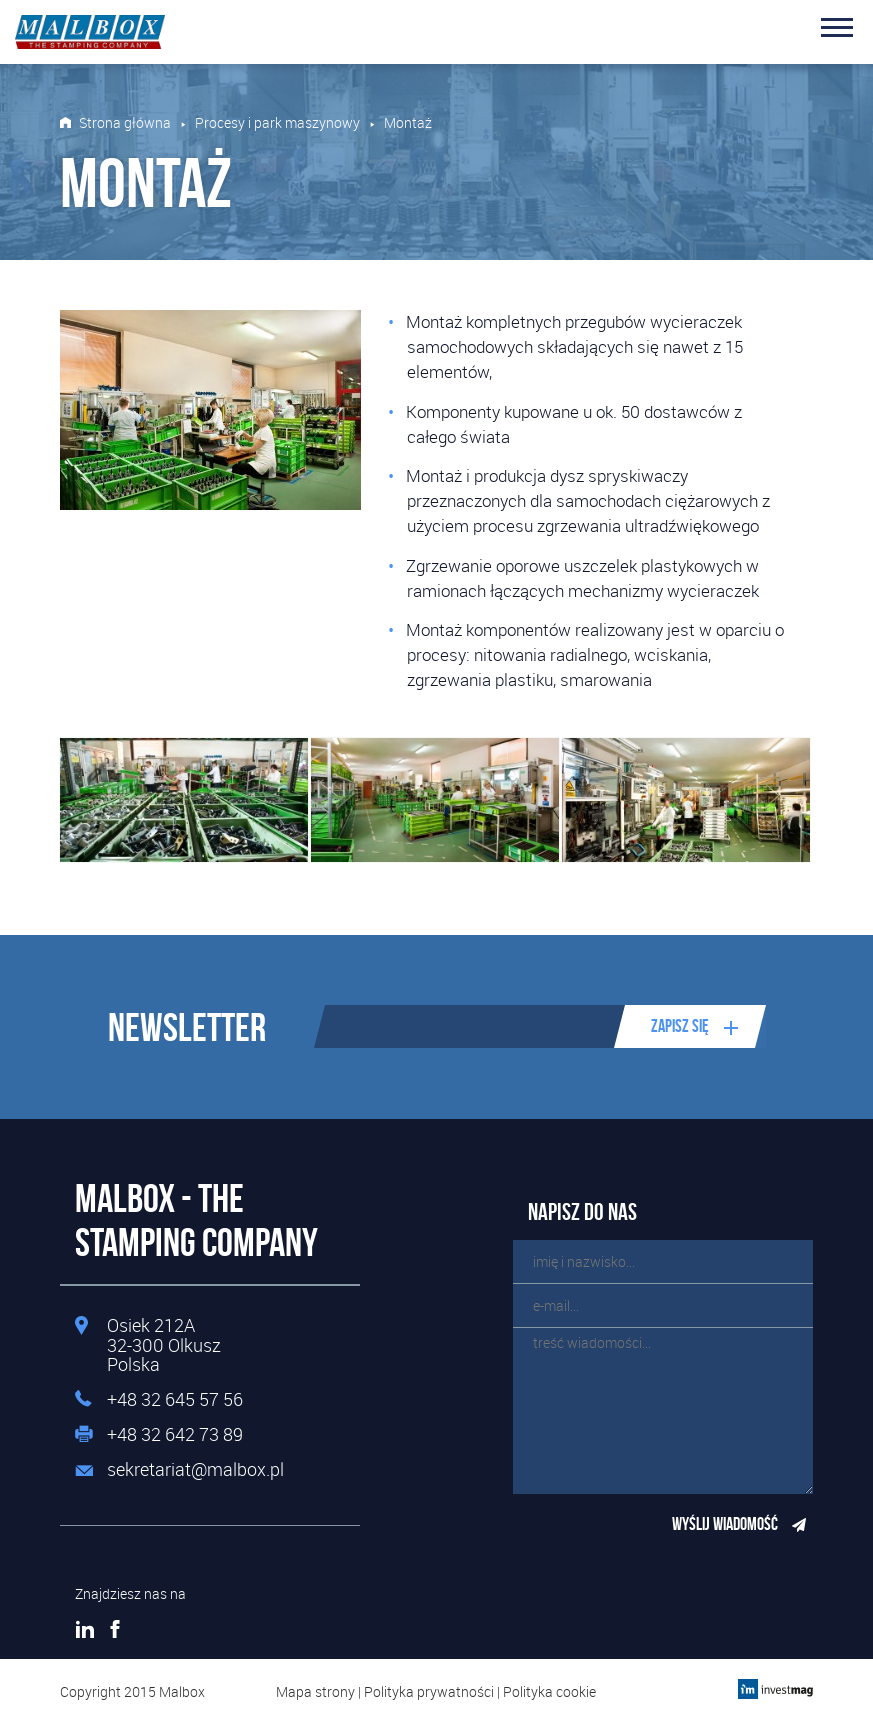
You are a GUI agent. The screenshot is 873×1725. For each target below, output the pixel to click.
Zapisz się (680, 1026)
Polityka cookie (549, 1691)
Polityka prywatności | (433, 1691)
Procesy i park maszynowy (277, 123)
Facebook (115, 1629)
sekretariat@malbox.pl (195, 1470)
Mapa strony (315, 1691)
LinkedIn (85, 1629)
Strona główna (125, 123)
